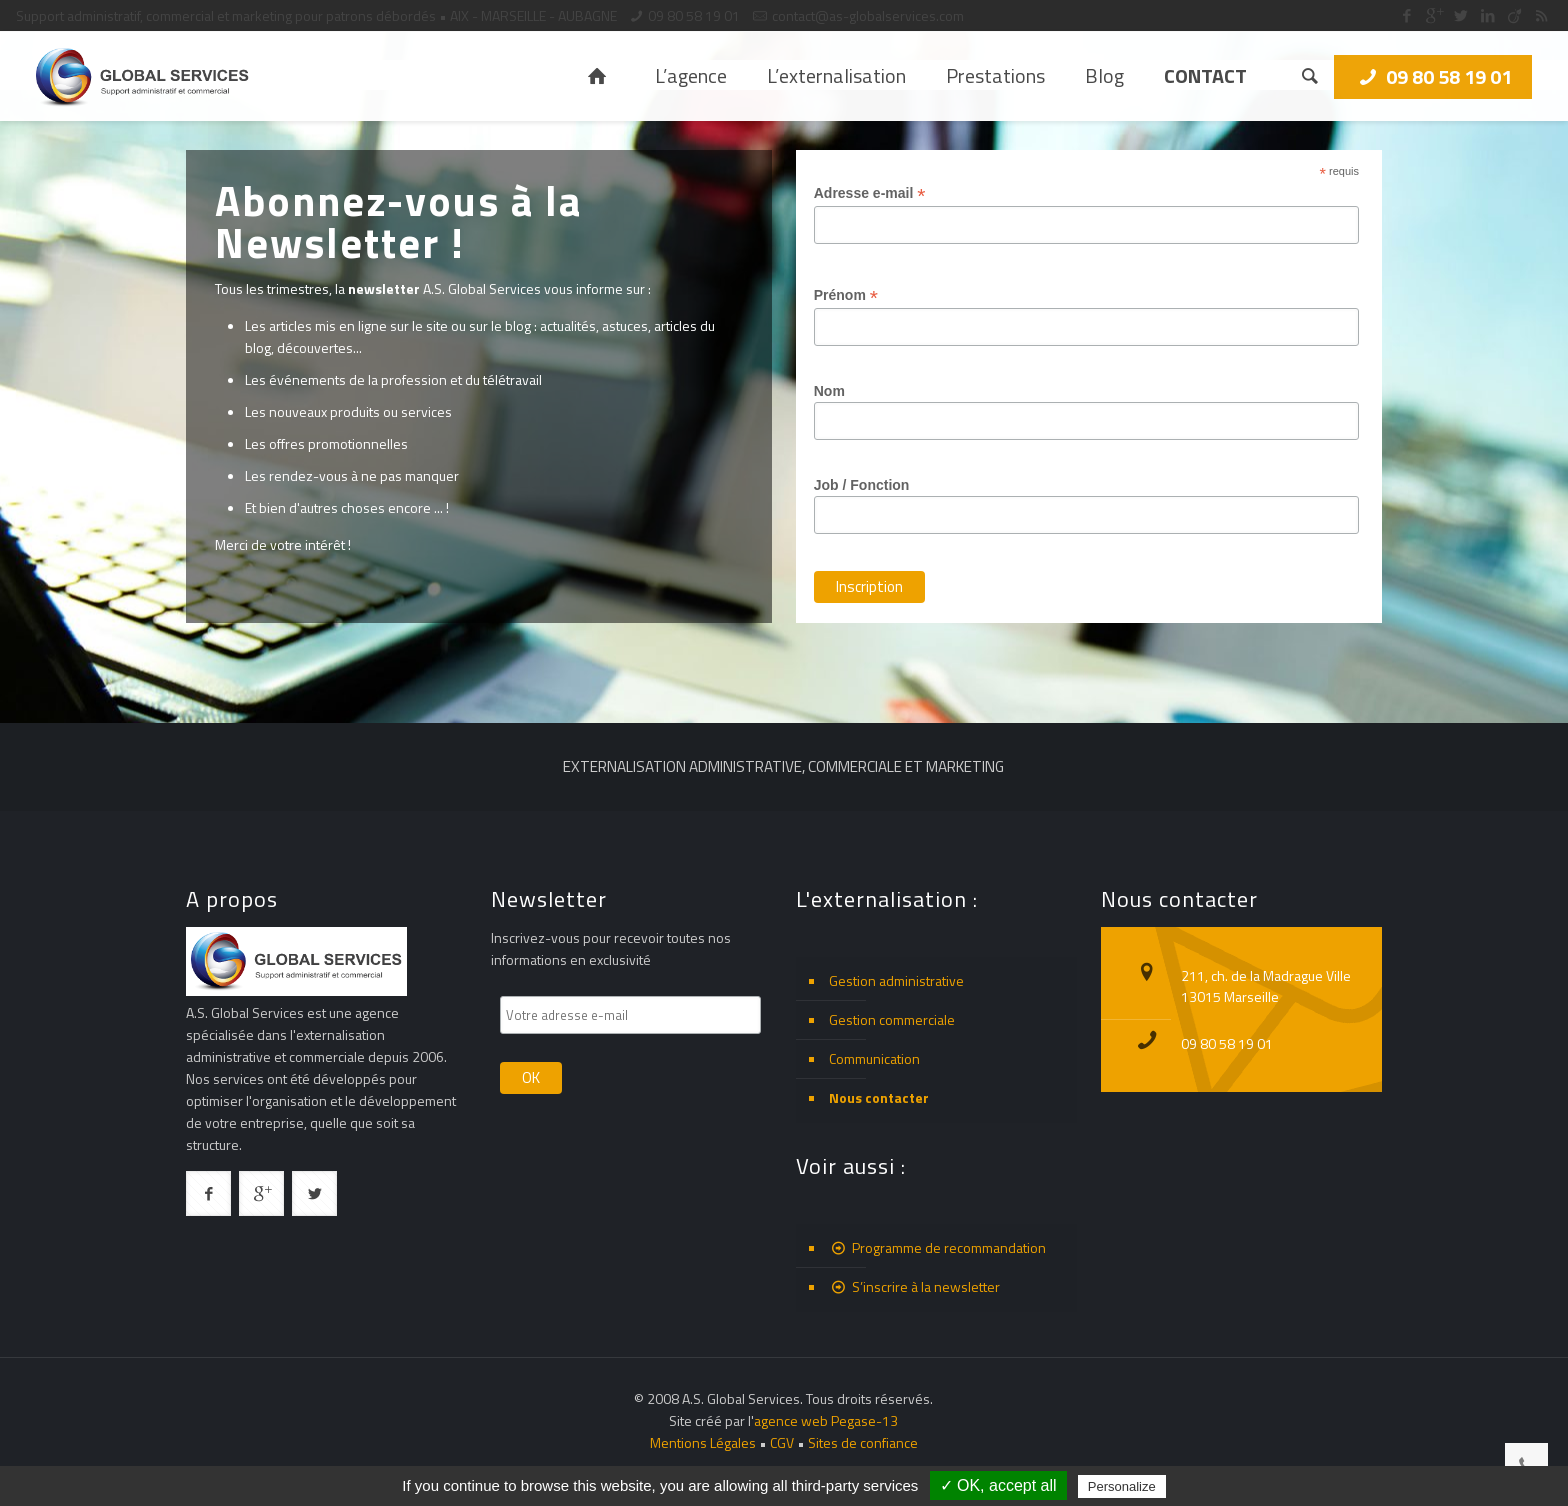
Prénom (862, 295)
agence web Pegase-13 (826, 1420)
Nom (845, 391)
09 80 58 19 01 (694, 15)
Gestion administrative (896, 980)
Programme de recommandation (937, 1247)
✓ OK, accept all (998, 1485)
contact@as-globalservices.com (868, 15)
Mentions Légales (703, 1442)
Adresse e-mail (886, 193)
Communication (874, 1058)
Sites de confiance (863, 1442)
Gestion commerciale (892, 1019)
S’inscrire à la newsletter (914, 1286)
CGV (782, 1442)
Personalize (1122, 1486)
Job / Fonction (878, 485)
